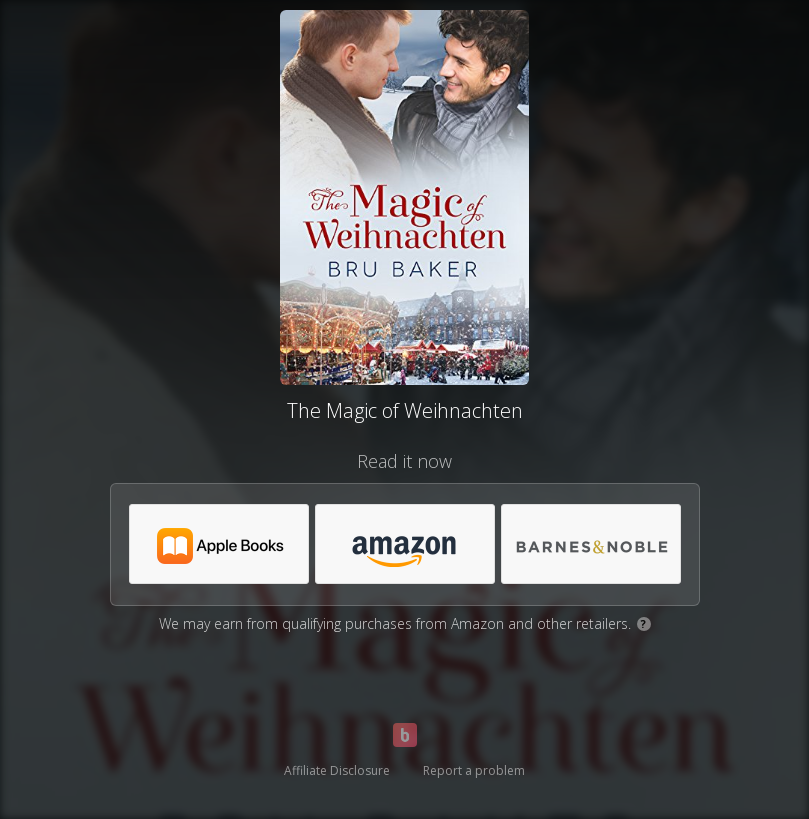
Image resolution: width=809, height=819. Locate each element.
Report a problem (474, 770)
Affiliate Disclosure (337, 770)
